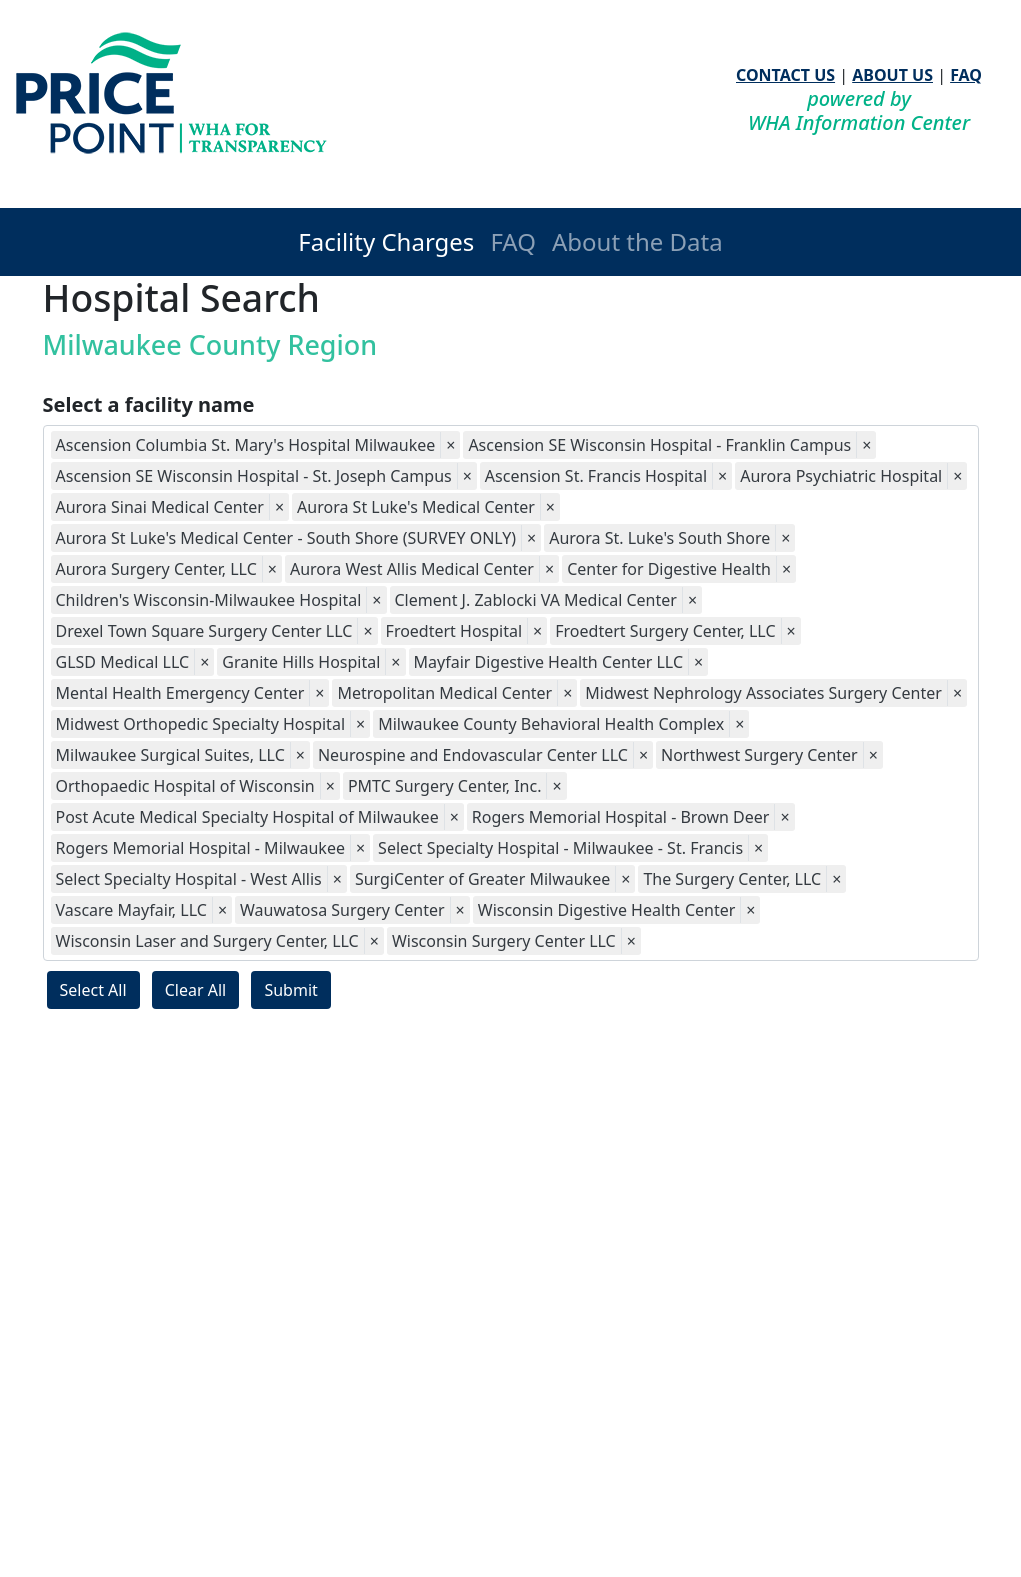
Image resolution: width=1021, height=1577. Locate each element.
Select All (93, 990)
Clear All (196, 990)
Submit (290, 990)
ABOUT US (892, 75)
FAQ (966, 75)
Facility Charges (386, 241)
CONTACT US (785, 75)
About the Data (637, 241)
